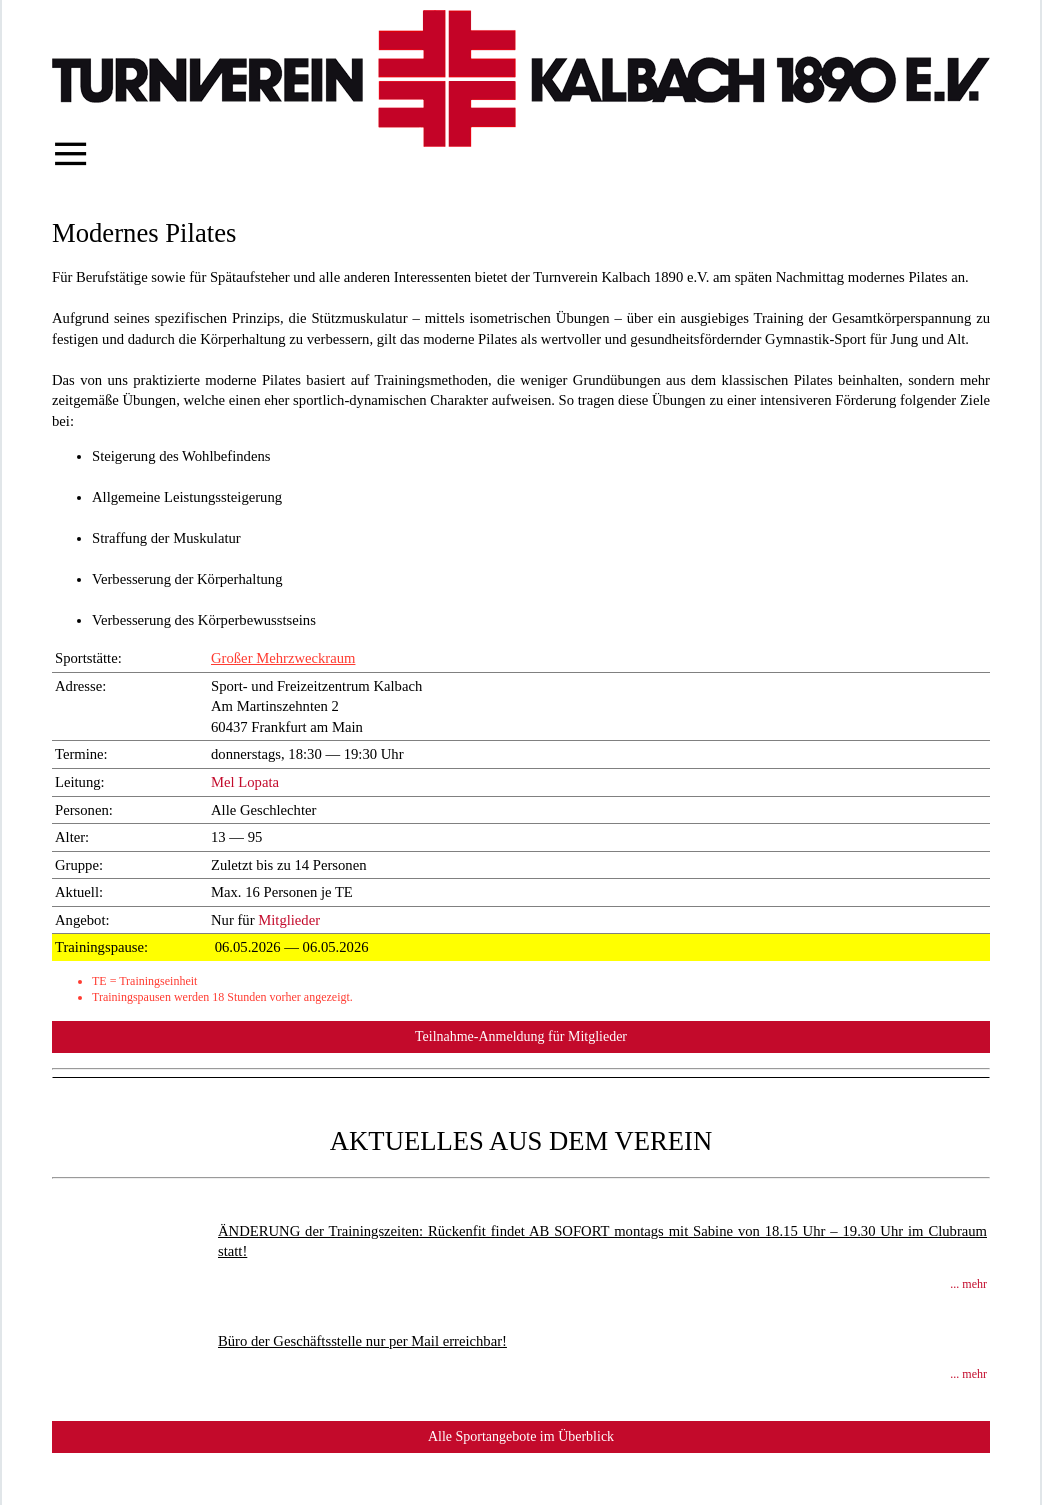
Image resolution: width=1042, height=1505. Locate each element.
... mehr (968, 1284)
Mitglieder (289, 920)
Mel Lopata (245, 782)
